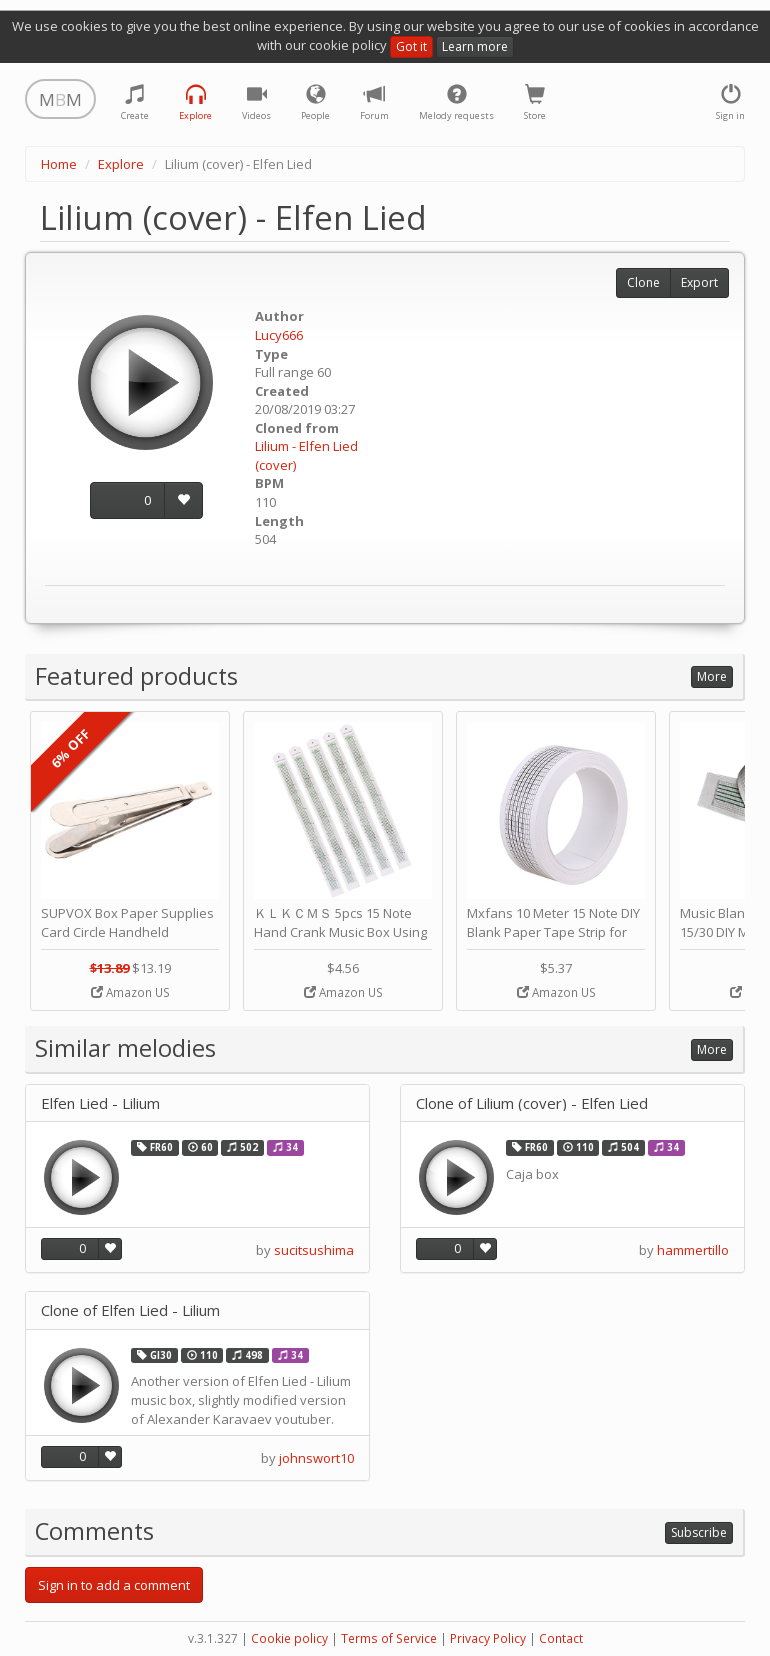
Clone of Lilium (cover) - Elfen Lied (532, 1103)
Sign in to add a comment (114, 1585)
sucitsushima (314, 1250)
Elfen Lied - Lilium (100, 1103)
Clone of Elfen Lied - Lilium (130, 1310)
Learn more (475, 46)
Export (699, 282)
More (712, 676)
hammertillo (693, 1250)
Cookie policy (289, 1638)
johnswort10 (316, 1458)
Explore (121, 164)
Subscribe (699, 1532)
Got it (411, 46)
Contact (561, 1638)
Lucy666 (279, 335)
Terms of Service (389, 1638)
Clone (643, 282)
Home (59, 164)
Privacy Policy (488, 1638)
